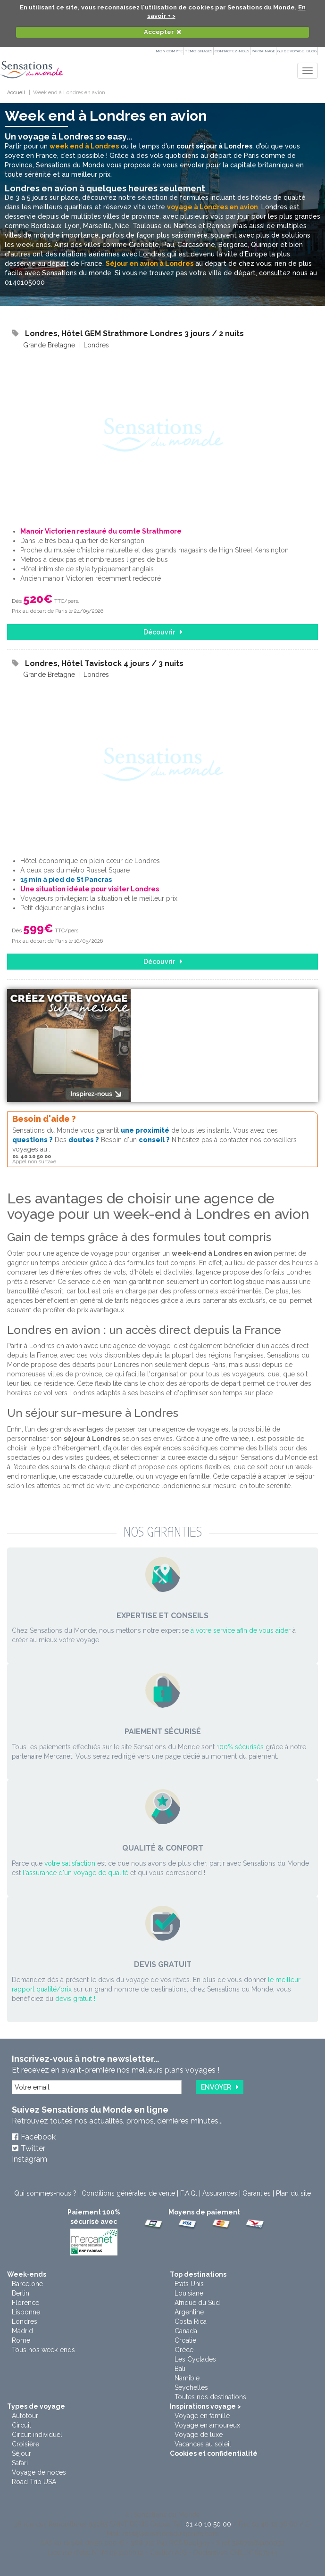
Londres (24, 2321)
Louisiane (189, 2293)
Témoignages (198, 51)
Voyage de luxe (199, 2434)
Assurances (219, 2193)
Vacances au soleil (203, 2444)
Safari (20, 2463)
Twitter (33, 2148)
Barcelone (27, 2284)
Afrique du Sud (197, 2302)
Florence (25, 2302)
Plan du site (293, 2193)
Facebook (38, 2136)
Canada (186, 2331)
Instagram (29, 2159)
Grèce (184, 2350)
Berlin (20, 2293)
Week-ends (26, 2274)
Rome (21, 2340)
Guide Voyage (290, 51)
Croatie (185, 2340)
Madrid (22, 2331)
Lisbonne (26, 2312)
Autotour (25, 2416)
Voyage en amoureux (207, 2425)
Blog (311, 51)
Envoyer (216, 2087)
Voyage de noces (39, 2472)
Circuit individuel (37, 2434)
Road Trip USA (34, 2481)
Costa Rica (191, 2321)
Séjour (21, 2453)
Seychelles (191, 2387)
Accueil (16, 93)
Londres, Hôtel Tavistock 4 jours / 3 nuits (104, 663)
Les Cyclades (195, 2359)
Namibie (187, 2378)
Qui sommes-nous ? (45, 2193)
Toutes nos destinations (210, 2397)
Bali (180, 2368)
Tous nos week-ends (43, 2350)
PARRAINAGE (263, 51)
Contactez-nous (232, 51)
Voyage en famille (202, 2416)
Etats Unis (189, 2284)
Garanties (256, 2193)
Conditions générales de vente (128, 2193)
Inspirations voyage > (205, 2406)
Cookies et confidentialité (214, 2453)
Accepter (159, 31)
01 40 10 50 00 (208, 2524)
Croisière (25, 2444)
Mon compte (169, 51)
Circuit (21, 2425)
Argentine (189, 2312)
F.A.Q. (188, 2193)
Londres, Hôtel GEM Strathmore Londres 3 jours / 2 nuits (134, 333)
